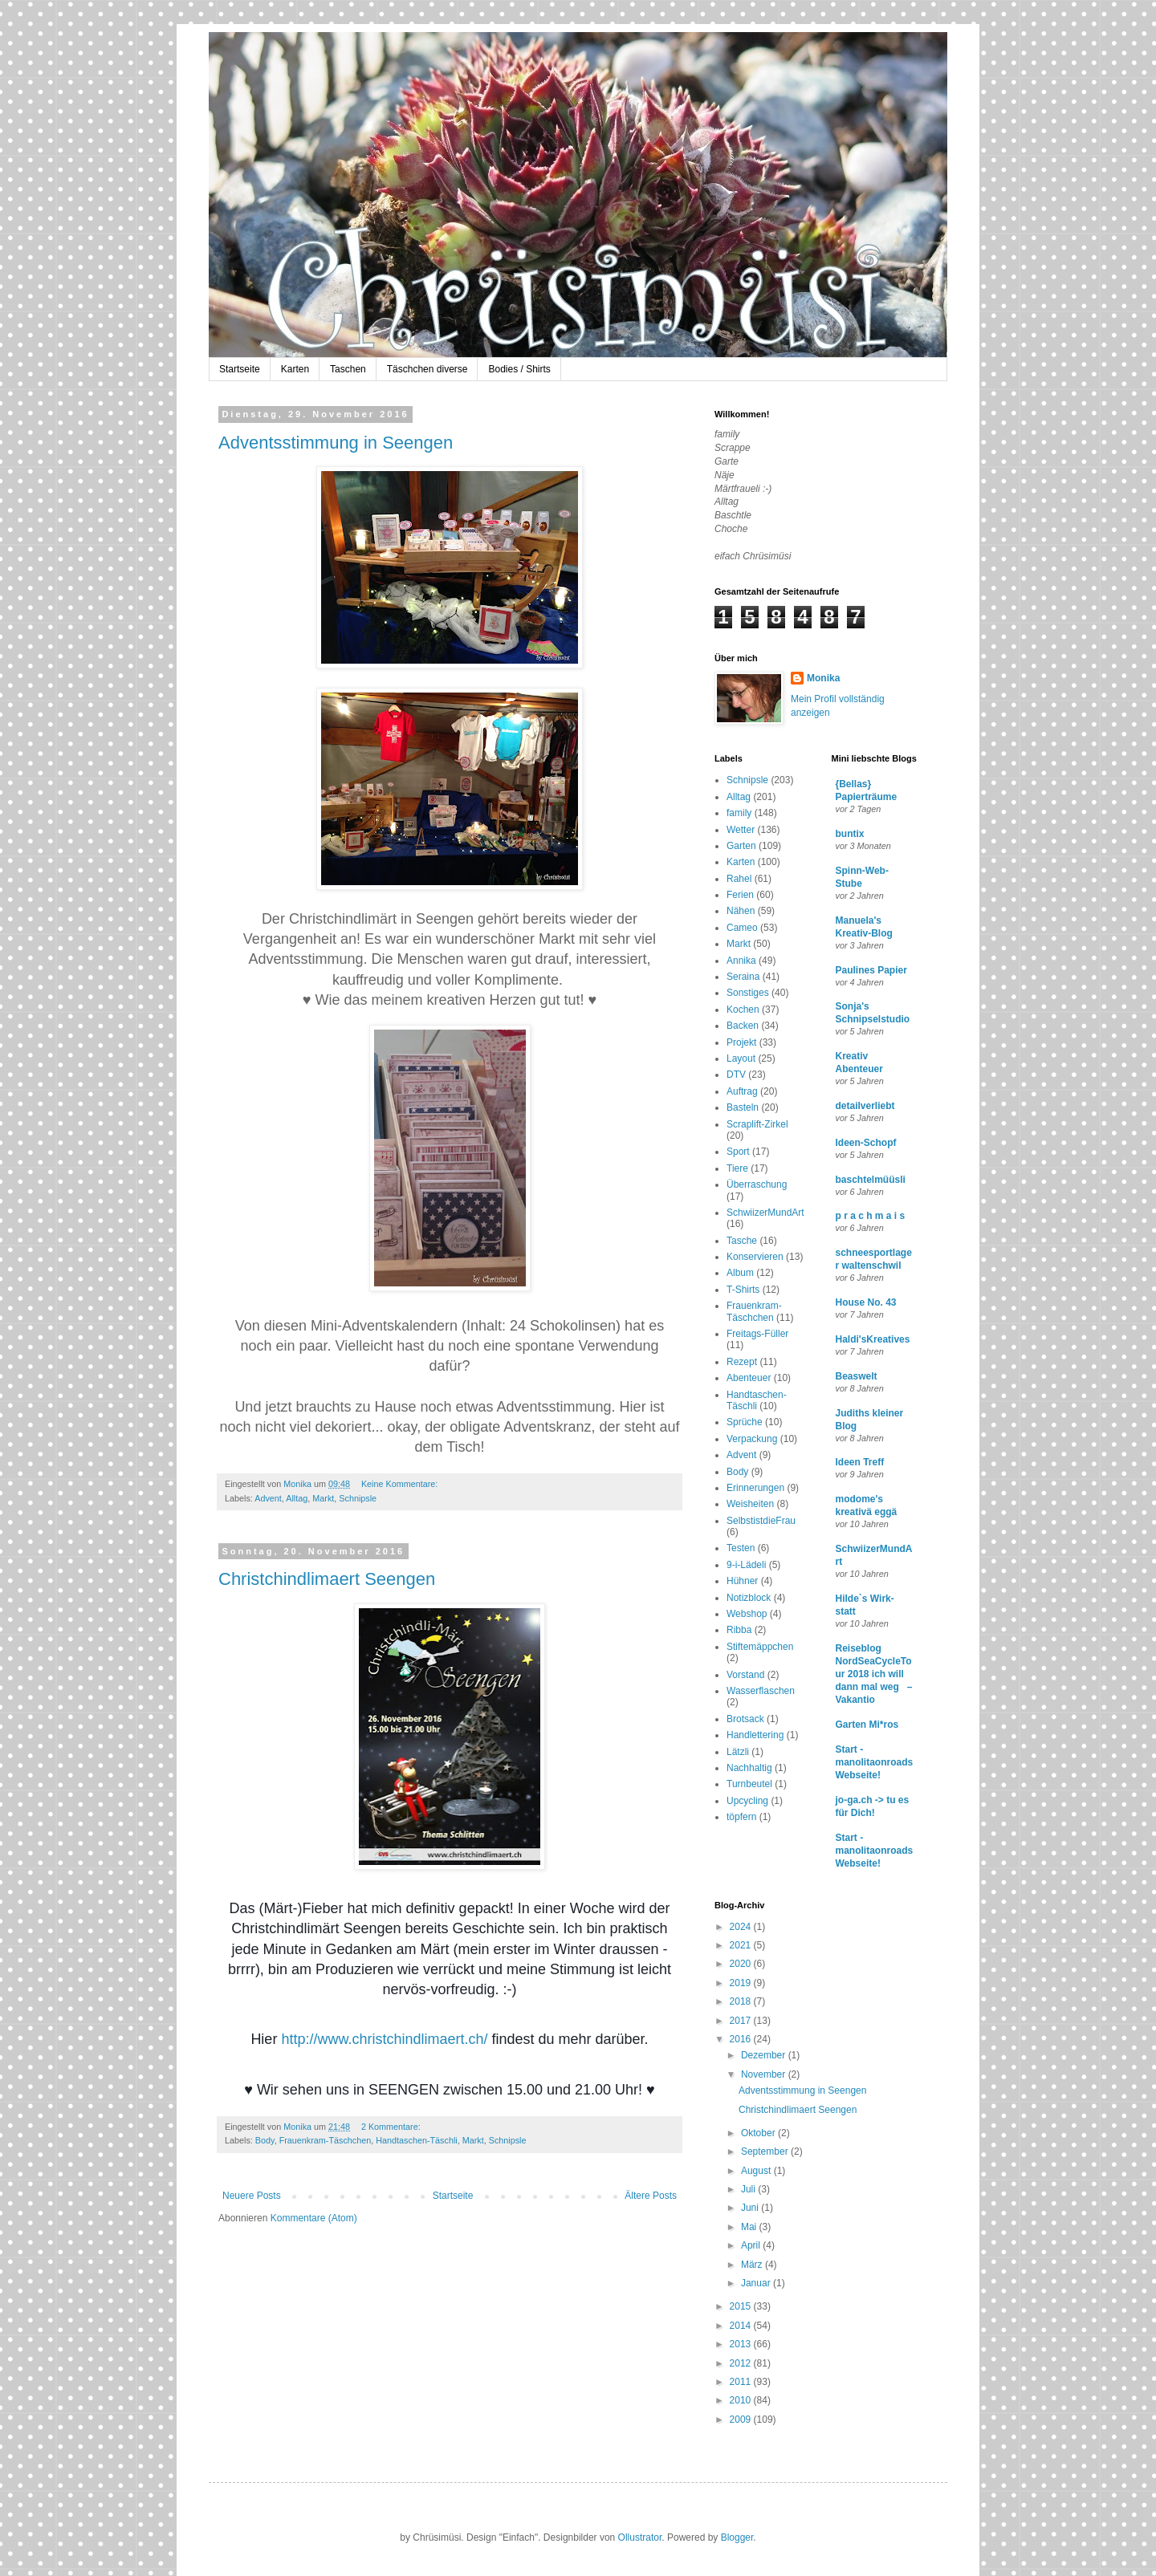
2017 (742, 2020)
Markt (323, 1498)
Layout (741, 1058)
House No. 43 (866, 1302)
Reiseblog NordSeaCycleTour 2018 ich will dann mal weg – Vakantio (874, 1674)
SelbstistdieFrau (761, 1520)
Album (740, 1272)
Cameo (742, 927)
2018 (742, 2001)
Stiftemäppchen (760, 1646)
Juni (751, 2207)
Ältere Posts (651, 2195)
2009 (742, 2419)
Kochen (743, 1009)
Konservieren (755, 1256)
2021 (742, 1945)
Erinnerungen (755, 1487)
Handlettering (755, 1735)
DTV (736, 1074)
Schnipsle (358, 1498)
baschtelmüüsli (871, 1179)
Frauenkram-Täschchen (325, 2140)
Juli (749, 2189)
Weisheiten (750, 1503)
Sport (738, 1151)
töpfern (741, 1816)
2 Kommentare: (392, 2126)
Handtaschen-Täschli (416, 2140)
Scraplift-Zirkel (757, 1124)
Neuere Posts (251, 2195)
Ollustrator (640, 2537)
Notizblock (749, 1597)
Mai (750, 2227)
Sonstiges (748, 992)
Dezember (764, 2055)
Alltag (296, 1498)
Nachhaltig (749, 1768)
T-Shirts (743, 1289)
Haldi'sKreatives (873, 1339)
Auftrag (742, 1091)
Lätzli (738, 1751)
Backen (743, 1025)
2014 (742, 2325)
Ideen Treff (860, 1462)
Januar (757, 2283)
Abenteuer (749, 1377)
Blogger (737, 2537)
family (739, 813)
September (766, 2151)
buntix (850, 833)
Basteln (743, 1107)
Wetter (741, 829)
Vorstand (745, 1674)
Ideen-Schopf (866, 1142)
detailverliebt (865, 1105)
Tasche (742, 1240)
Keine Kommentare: (400, 1484)
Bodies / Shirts (519, 369)
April (752, 2245)
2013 (742, 2344)
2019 (742, 1983)
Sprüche (745, 1422)
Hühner (742, 1581)
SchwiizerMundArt (765, 1212)
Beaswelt (856, 1376)
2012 (742, 2363)
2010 (742, 2400)
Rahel (739, 878)
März (753, 2264)
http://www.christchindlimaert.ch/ (384, 2039)
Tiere (737, 1168)
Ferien (740, 894)
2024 (742, 1926)
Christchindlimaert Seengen (326, 1579)
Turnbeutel (749, 1784)
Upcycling (747, 1800)
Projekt (741, 1042)
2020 (742, 1963)
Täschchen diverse (427, 369)
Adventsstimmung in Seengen (335, 443)
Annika (741, 960)
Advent (268, 1498)
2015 (742, 2306)
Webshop (747, 1613)
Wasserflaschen (761, 1690)
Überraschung (757, 1184)
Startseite (239, 369)
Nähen (741, 910)
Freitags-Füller (757, 1333)
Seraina (743, 976)
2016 (742, 2039)
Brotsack (745, 1719)
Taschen (348, 369)
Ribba (739, 1629)
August (757, 2170)
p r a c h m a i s (871, 1215)
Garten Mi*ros (867, 1724)
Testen (741, 1548)
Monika (823, 678)
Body (265, 2140)
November (764, 2074)
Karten (295, 369)
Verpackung (752, 1438)
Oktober (759, 2133)
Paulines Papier (871, 970)
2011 (742, 2381)
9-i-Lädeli (746, 1564)
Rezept (742, 1361)
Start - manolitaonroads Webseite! (875, 1762)
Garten (741, 845)
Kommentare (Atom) (314, 2218)
